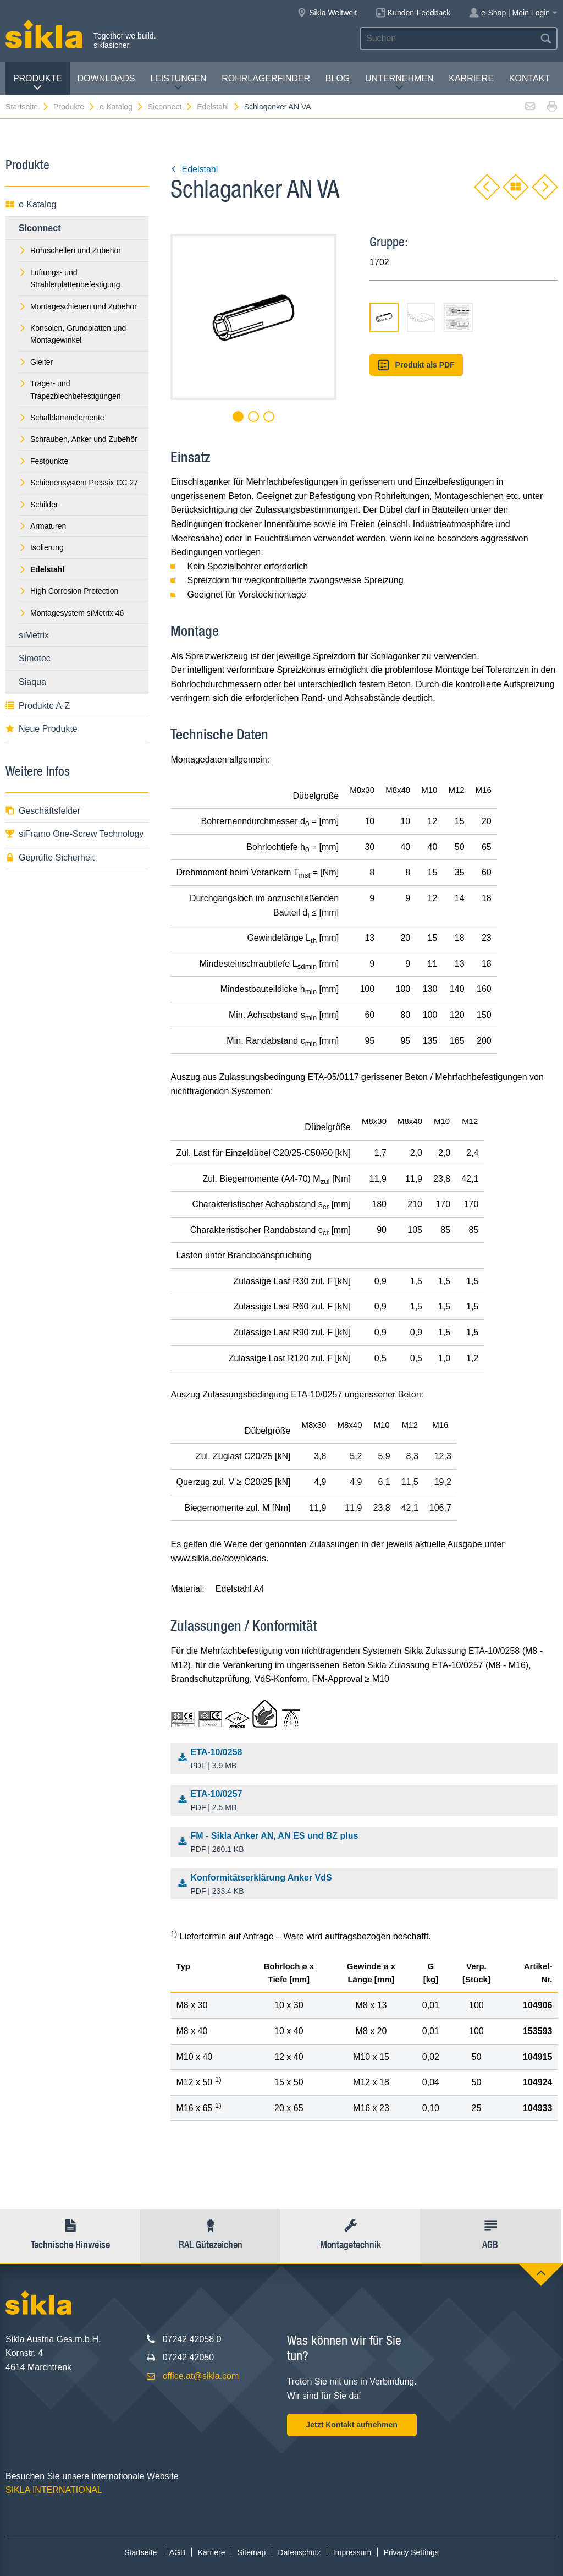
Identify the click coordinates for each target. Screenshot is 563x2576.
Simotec (35, 658)
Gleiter (36, 362)
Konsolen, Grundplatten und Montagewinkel (72, 334)
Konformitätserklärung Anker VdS (367, 1885)
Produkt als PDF (416, 365)
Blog (337, 78)
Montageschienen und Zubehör (78, 306)
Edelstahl (218, 106)
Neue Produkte (41, 728)
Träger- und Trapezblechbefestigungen (70, 389)
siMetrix (34, 635)
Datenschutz (299, 2552)
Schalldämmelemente (61, 417)
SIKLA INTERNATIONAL (53, 2490)
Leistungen (178, 83)
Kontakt (529, 78)
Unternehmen (399, 83)
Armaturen (42, 526)
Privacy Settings (410, 2552)
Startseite (27, 106)
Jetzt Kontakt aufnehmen (351, 2424)
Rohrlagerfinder (266, 78)
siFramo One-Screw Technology (74, 833)
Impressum (352, 2552)
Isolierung (41, 547)
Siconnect (170, 106)
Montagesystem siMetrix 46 (71, 613)
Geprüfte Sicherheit (50, 857)
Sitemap (252, 2552)
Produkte (37, 83)
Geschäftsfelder (42, 810)
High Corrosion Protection (68, 591)
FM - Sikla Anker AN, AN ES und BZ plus (367, 1843)
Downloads (106, 78)
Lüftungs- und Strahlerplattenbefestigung (69, 278)
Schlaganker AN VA (277, 106)
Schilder (38, 504)
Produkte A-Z (37, 705)
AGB (177, 2552)
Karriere (471, 78)
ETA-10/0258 (367, 1759)
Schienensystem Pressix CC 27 (78, 482)
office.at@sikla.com (201, 2376)
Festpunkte (43, 461)
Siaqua (32, 682)
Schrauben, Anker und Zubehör (78, 439)
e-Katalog (122, 106)
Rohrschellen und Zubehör (70, 250)
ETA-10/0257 (367, 1801)
